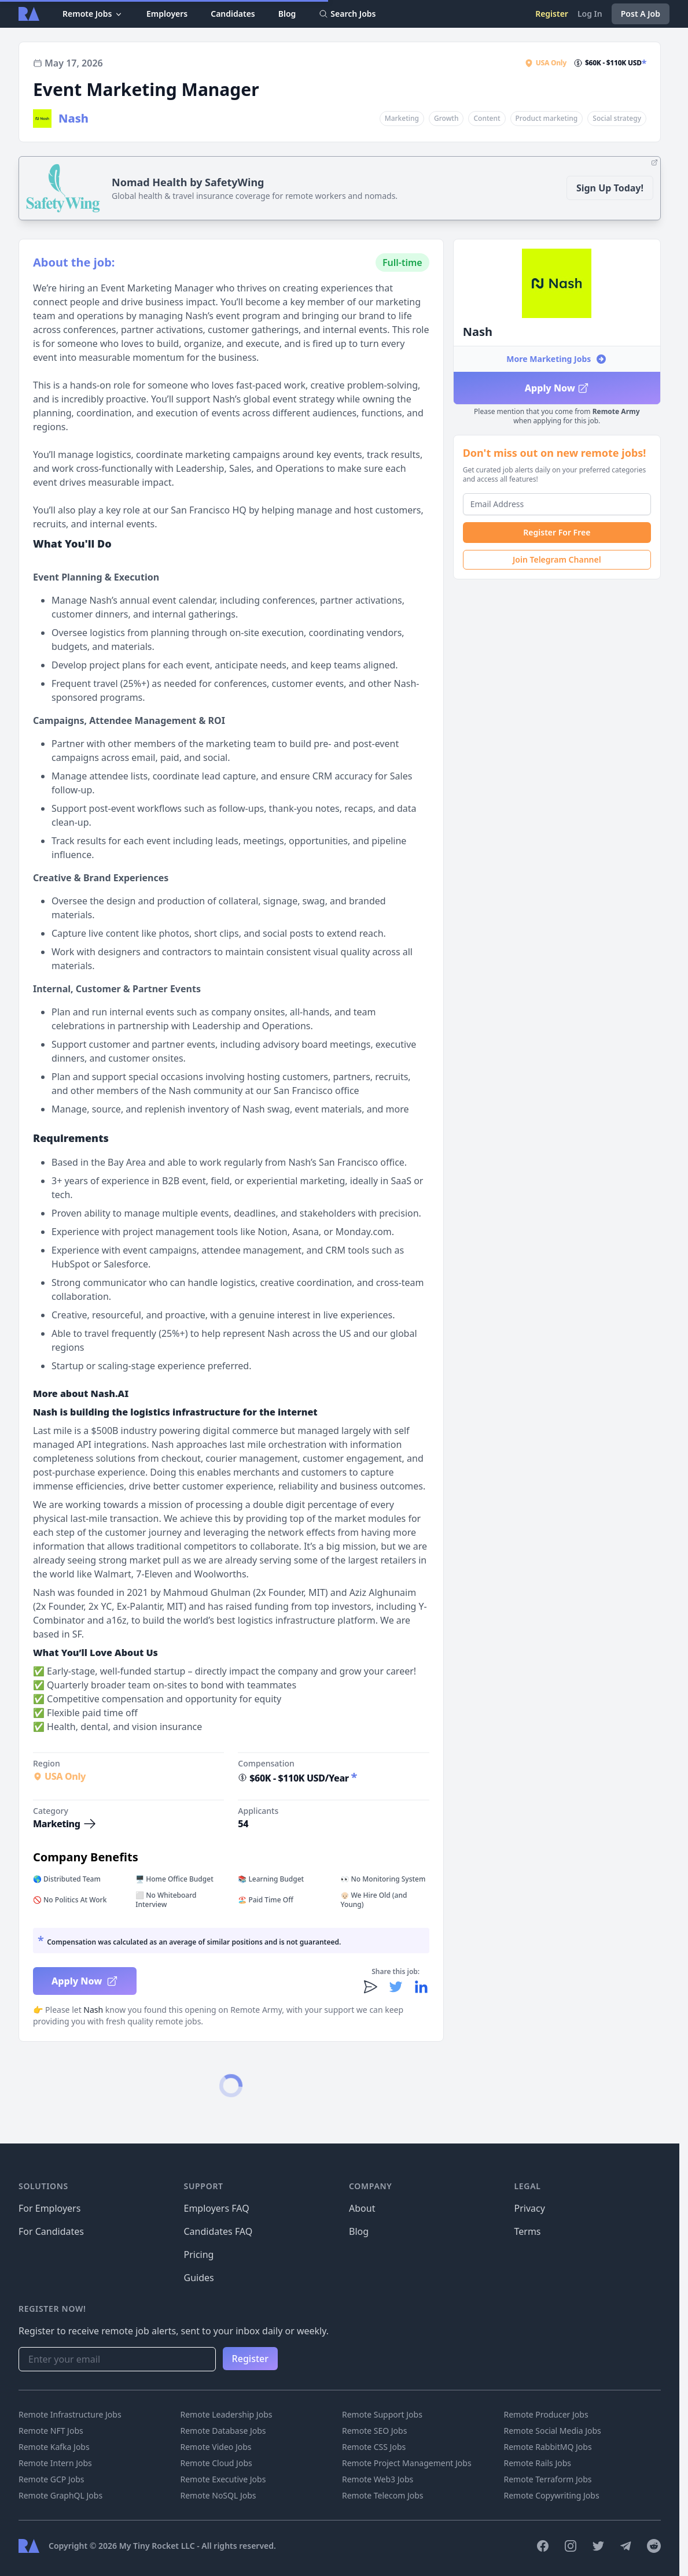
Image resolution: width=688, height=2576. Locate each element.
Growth (446, 118)
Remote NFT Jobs (51, 2430)
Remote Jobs (92, 13)
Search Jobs (347, 13)
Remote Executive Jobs (223, 2479)
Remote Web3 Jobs (377, 2479)
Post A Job (640, 13)
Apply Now (557, 388)
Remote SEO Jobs (374, 2430)
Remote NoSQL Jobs (218, 2495)
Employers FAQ (216, 2208)
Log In (589, 13)
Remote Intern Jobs (55, 2462)
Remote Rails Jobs (538, 2462)
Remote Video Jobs (216, 2446)
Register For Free (556, 532)
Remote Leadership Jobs (227, 2414)
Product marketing (547, 118)
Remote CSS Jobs (374, 2446)
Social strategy (617, 118)
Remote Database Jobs (223, 2430)
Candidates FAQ (218, 2231)
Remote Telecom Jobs (383, 2495)
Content (486, 118)
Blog (287, 13)
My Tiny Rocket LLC (158, 2545)
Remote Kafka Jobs (54, 2446)
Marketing (402, 118)
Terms (527, 2231)
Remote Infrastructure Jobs (70, 2414)
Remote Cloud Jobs (216, 2462)
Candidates (233, 13)
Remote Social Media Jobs (552, 2430)
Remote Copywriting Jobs (551, 2495)
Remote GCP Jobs (51, 2479)
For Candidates (51, 2231)
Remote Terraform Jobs (548, 2479)
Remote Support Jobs (382, 2414)
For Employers (49, 2208)
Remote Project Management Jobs (407, 2462)
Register (551, 13)
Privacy (529, 2208)
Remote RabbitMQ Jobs (548, 2446)
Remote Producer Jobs (546, 2414)
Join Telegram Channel (557, 559)
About (362, 2208)
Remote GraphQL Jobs (60, 2495)
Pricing (199, 2254)
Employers (166, 13)
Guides (199, 2277)
